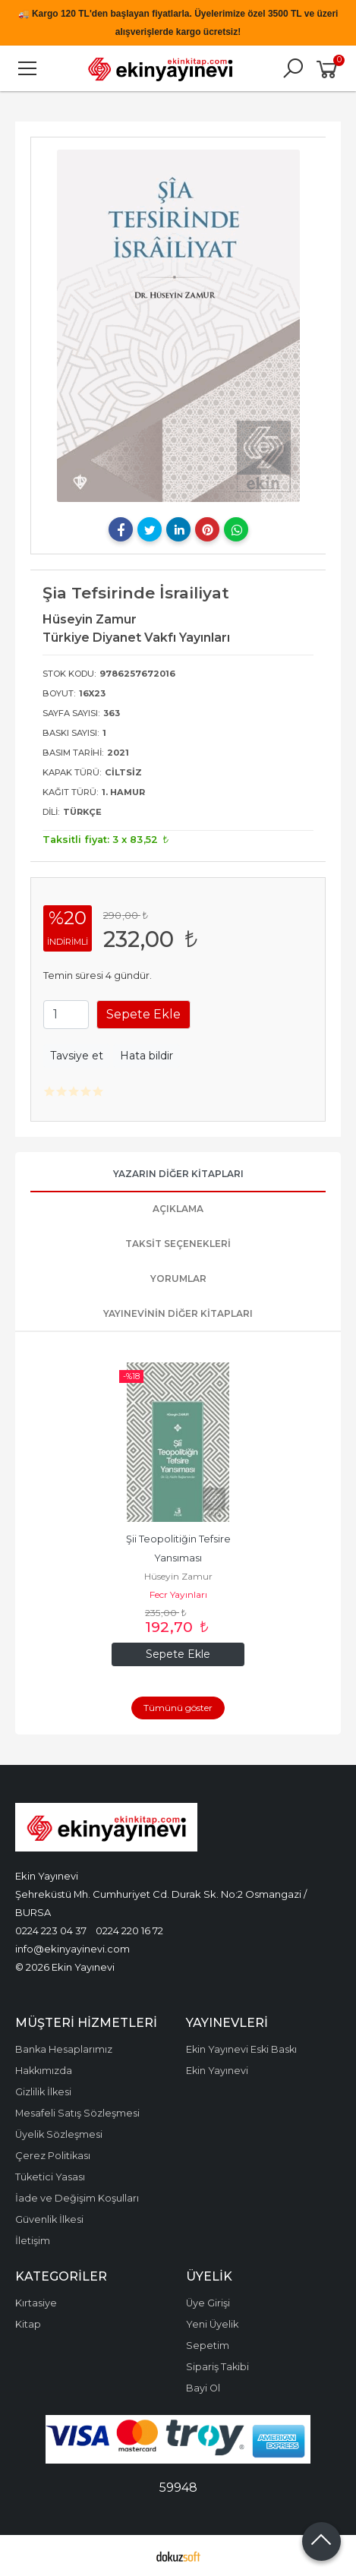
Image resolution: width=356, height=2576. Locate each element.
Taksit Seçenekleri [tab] (178, 1243)
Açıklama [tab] (178, 1208)
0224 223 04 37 (51, 1930)
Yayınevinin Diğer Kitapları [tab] (178, 1313)
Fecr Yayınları (178, 1594)
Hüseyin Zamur (178, 1576)
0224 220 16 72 (129, 1930)
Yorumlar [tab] (178, 1278)
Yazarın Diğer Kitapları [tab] (178, 1173)
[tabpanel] (178, 326)
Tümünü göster (178, 1707)
